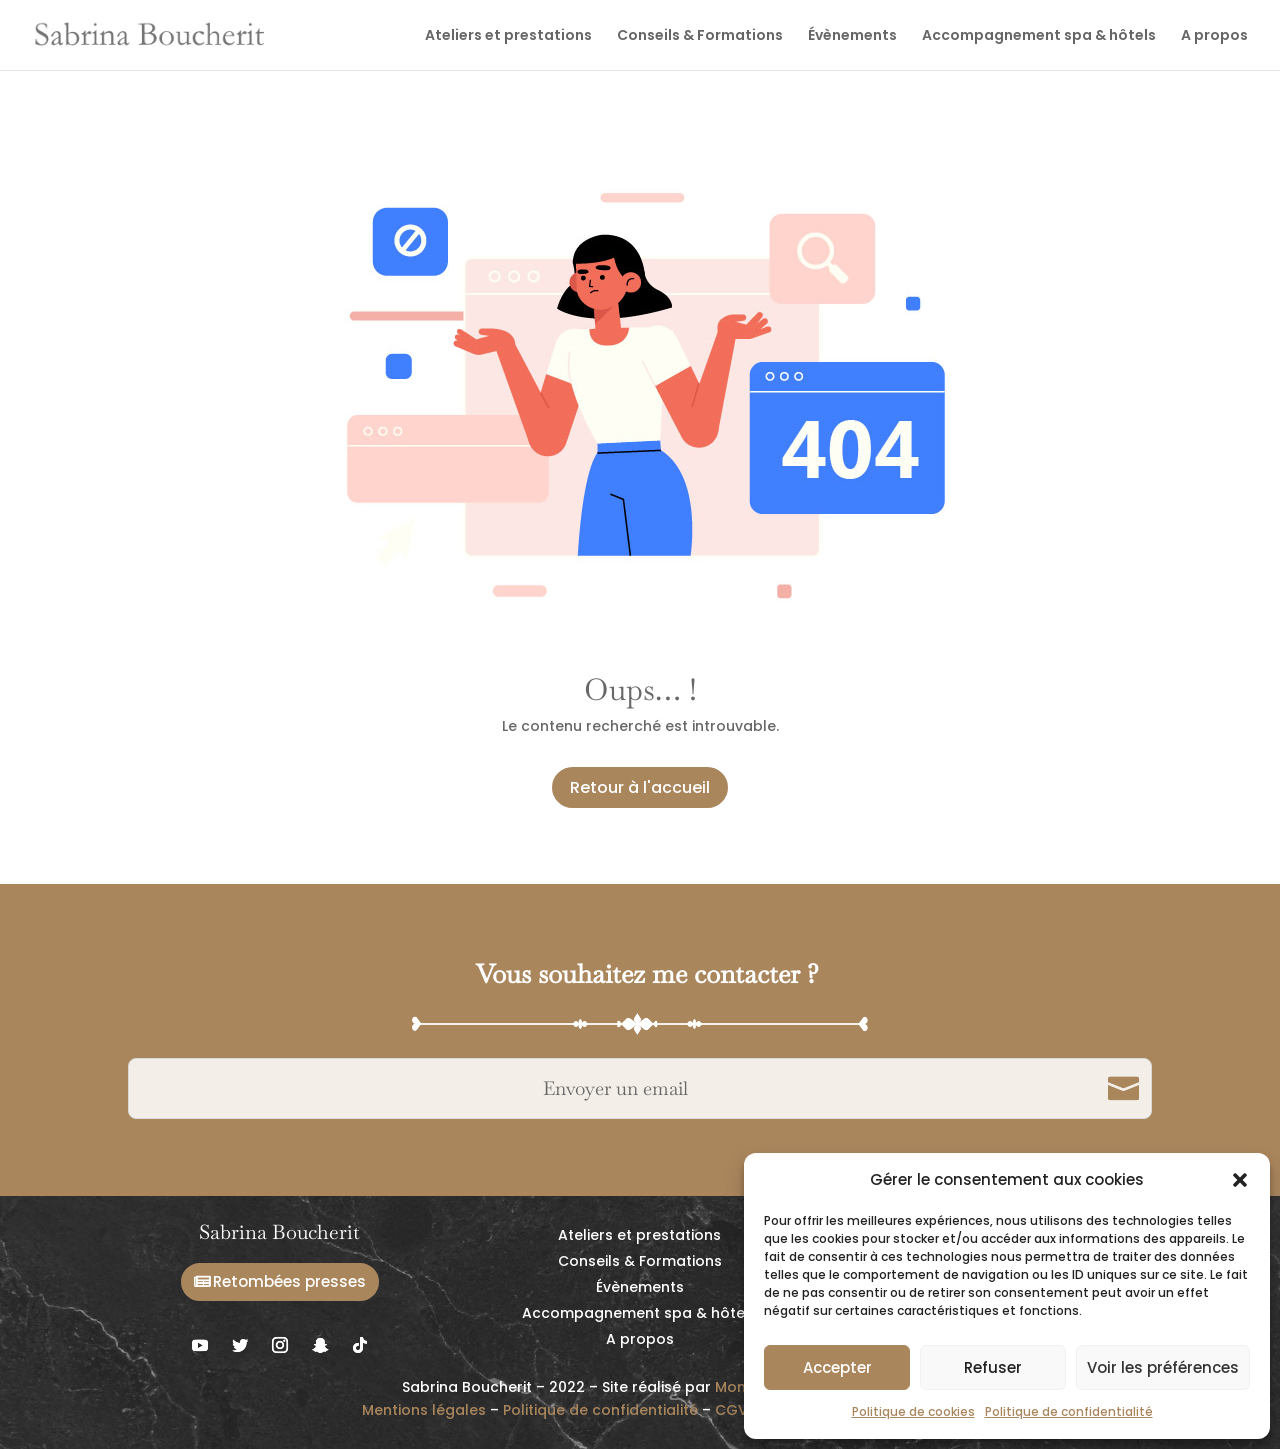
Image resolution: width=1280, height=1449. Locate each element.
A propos (1214, 36)
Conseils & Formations (700, 36)
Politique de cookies (913, 1411)
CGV (731, 1410)
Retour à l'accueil (640, 787)
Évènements (852, 36)
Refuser (993, 1367)
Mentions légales (424, 1410)
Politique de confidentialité (1069, 1411)
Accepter (837, 1367)
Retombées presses (289, 1281)
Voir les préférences (1163, 1367)
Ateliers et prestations (508, 36)
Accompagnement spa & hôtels (1039, 36)
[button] (1240, 1180)
